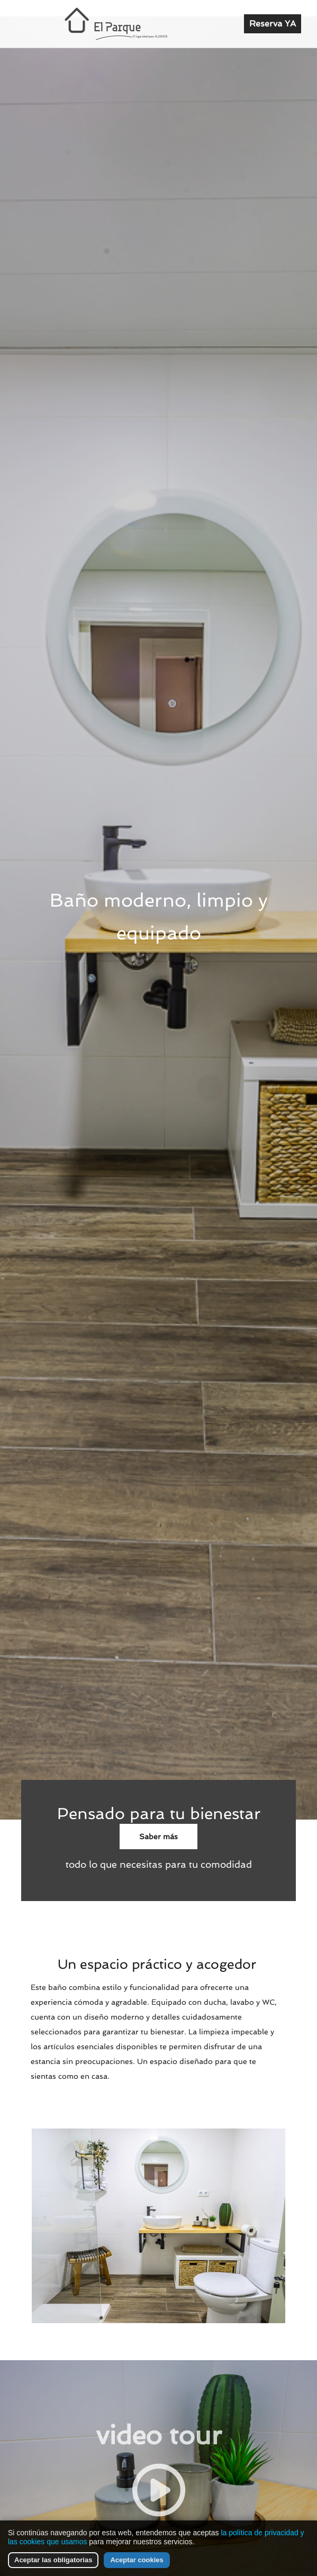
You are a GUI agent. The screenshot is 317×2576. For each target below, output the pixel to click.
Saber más (158, 1836)
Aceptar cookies (136, 2560)
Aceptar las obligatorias (53, 2560)
